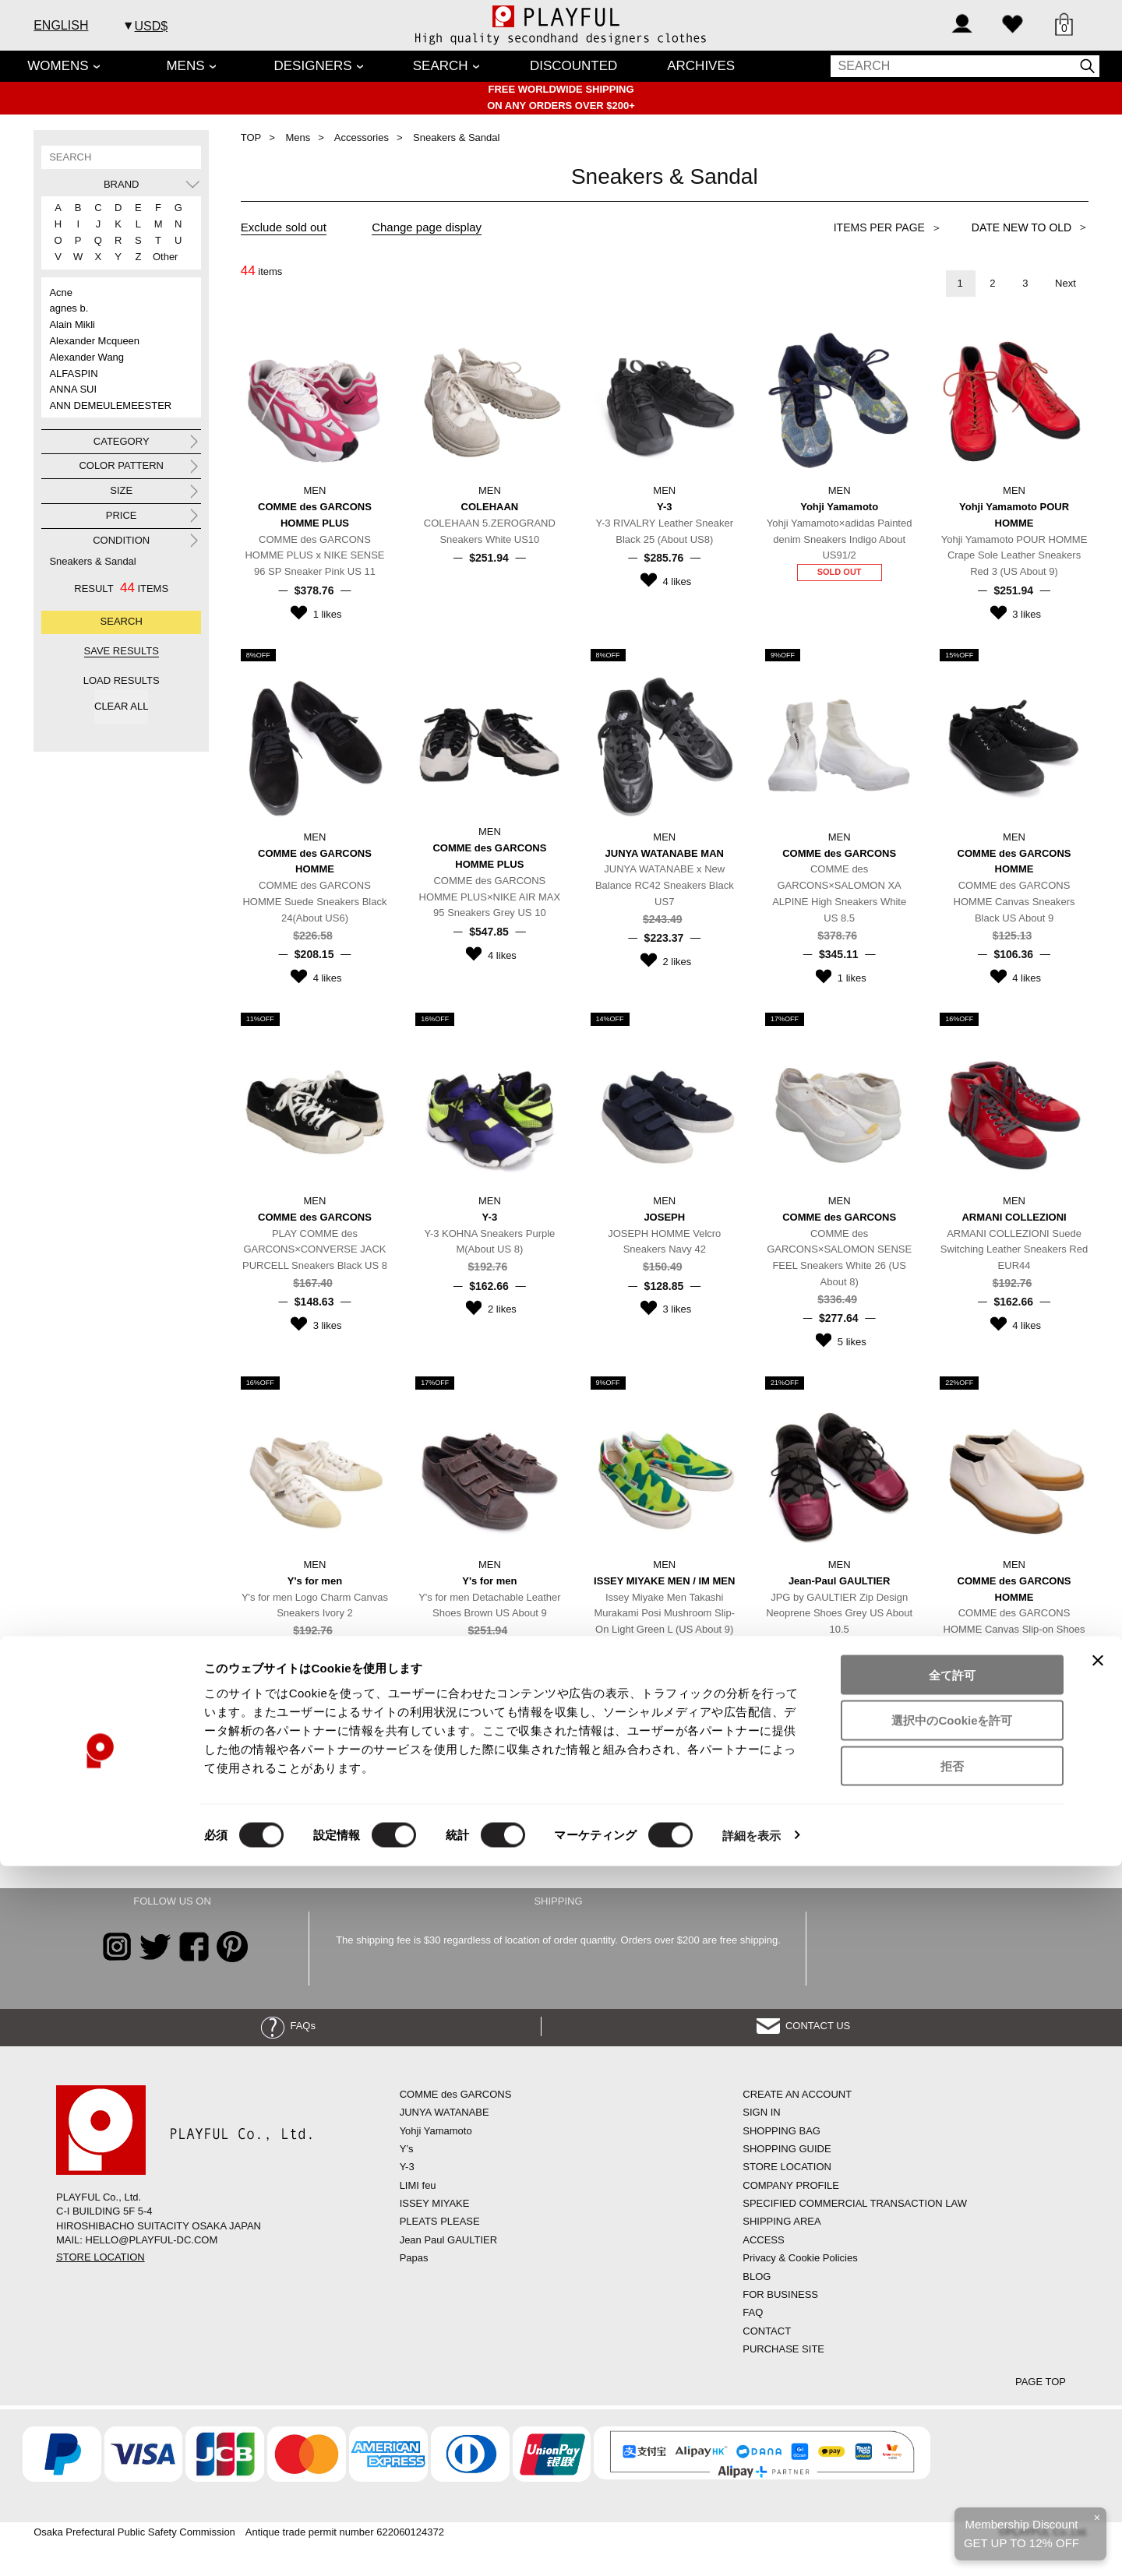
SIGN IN (761, 2112)
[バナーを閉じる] (1097, 2370)
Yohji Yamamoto (436, 2131)
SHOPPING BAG (781, 2131)
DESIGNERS (313, 65)
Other (160, 257)
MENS (185, 65)
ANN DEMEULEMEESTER (110, 405)
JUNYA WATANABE (444, 2112)
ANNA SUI (73, 389)
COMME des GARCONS (456, 2094)
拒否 (952, 2476)
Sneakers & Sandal (92, 561)
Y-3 (407, 2167)
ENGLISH (61, 25)
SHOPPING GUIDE (787, 2149)
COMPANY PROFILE (791, 2185)
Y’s (407, 2149)
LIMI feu (418, 2185)
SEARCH (440, 65)
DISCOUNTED (573, 65)
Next (1065, 283)
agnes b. (68, 308)
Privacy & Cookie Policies (800, 2258)
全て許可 (952, 2384)
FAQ (753, 2312)
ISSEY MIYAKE (435, 2203)
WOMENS (57, 65)
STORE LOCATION (100, 2257)
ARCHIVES (701, 65)
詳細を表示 (752, 2545)
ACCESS (763, 2240)
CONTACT (767, 2331)
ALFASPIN (73, 373)
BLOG (757, 2276)
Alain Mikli (72, 324)
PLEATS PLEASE (440, 2221)
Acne (60, 292)
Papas (414, 2258)
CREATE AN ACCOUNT (797, 2094)
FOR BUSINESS (780, 2294)
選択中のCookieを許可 (951, 2430)
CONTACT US (804, 2026)
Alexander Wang (86, 357)
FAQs (288, 2026)
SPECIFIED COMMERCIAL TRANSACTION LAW (855, 2203)
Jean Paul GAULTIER (448, 2240)
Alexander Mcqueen (94, 341)
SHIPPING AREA (781, 2221)
